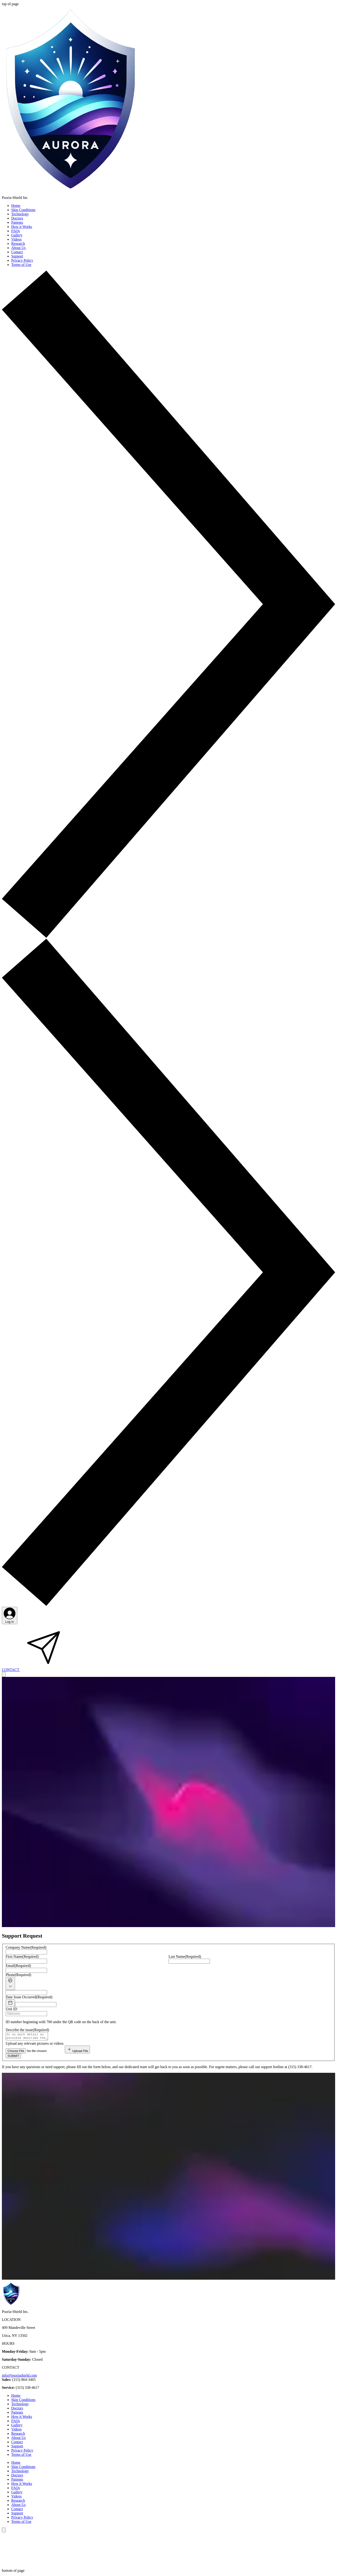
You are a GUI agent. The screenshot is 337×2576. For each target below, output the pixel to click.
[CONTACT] (34, 1670)
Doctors (17, 2477)
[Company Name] (26, 1952)
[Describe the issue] (29, 2037)
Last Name (184, 1956)
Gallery (16, 2493)
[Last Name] (189, 1961)
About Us (18, 2506)
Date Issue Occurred (29, 1997)
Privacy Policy (22, 2519)
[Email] (26, 1970)
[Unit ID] (26, 2013)
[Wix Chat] (37, 2551)
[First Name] (26, 1961)
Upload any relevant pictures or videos (34, 2045)
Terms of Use (21, 2523)
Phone (18, 1975)
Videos (16, 2498)
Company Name (26, 1947)
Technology (20, 2472)
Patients (17, 2481)
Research (18, 2502)
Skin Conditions (23, 2468)
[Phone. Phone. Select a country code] (10, 1983)
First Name (22, 1956)
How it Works (21, 2485)
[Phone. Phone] (26, 1992)
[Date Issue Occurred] (10, 2003)
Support (17, 2514)
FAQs (15, 2489)
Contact (17, 2510)
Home (15, 2464)
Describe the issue (27, 2030)
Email (18, 1966)
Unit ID (11, 2009)
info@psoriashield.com (19, 2377)
